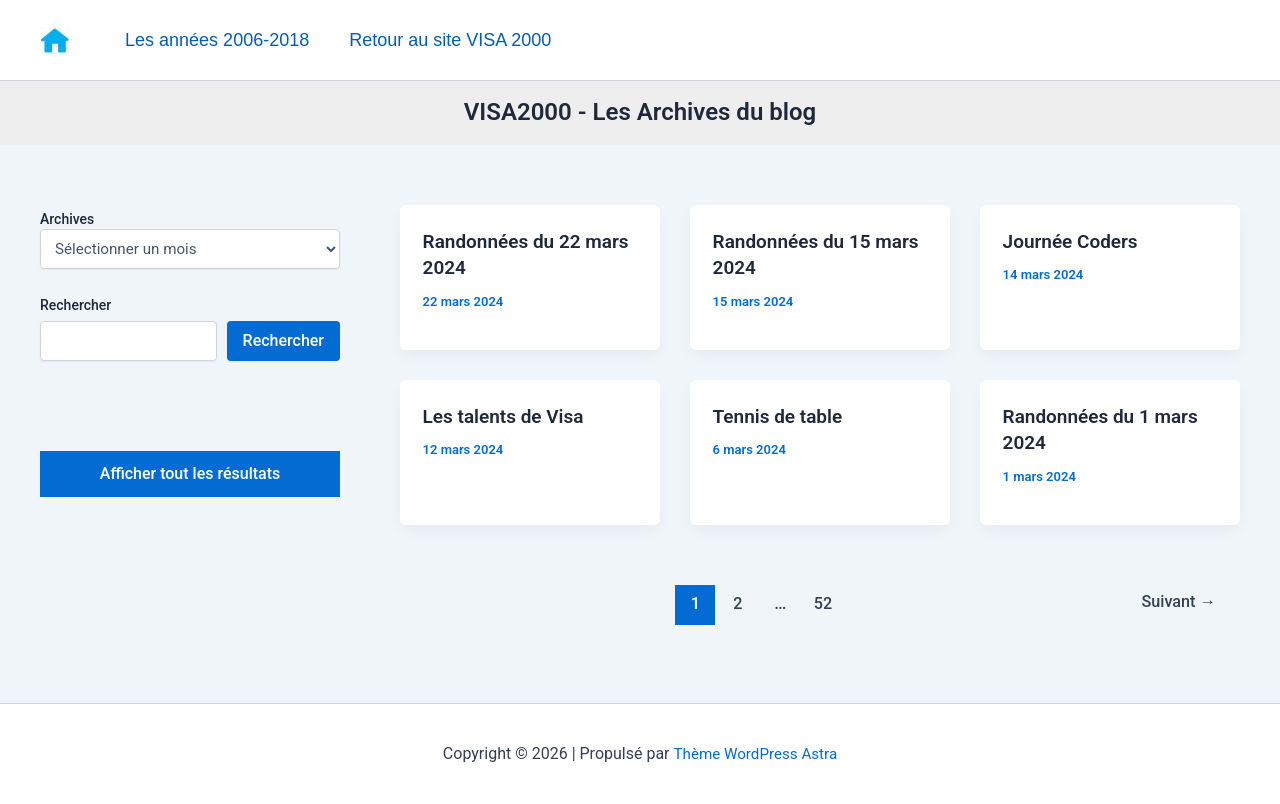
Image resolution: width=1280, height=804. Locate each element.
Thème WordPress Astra (755, 753)
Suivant (1175, 617)
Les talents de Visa (509, 426)
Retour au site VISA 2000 (445, 40)
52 (820, 617)
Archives (67, 221)
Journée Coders (1076, 248)
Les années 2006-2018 (216, 40)
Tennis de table (783, 426)
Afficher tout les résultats (190, 476)
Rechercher (75, 307)
